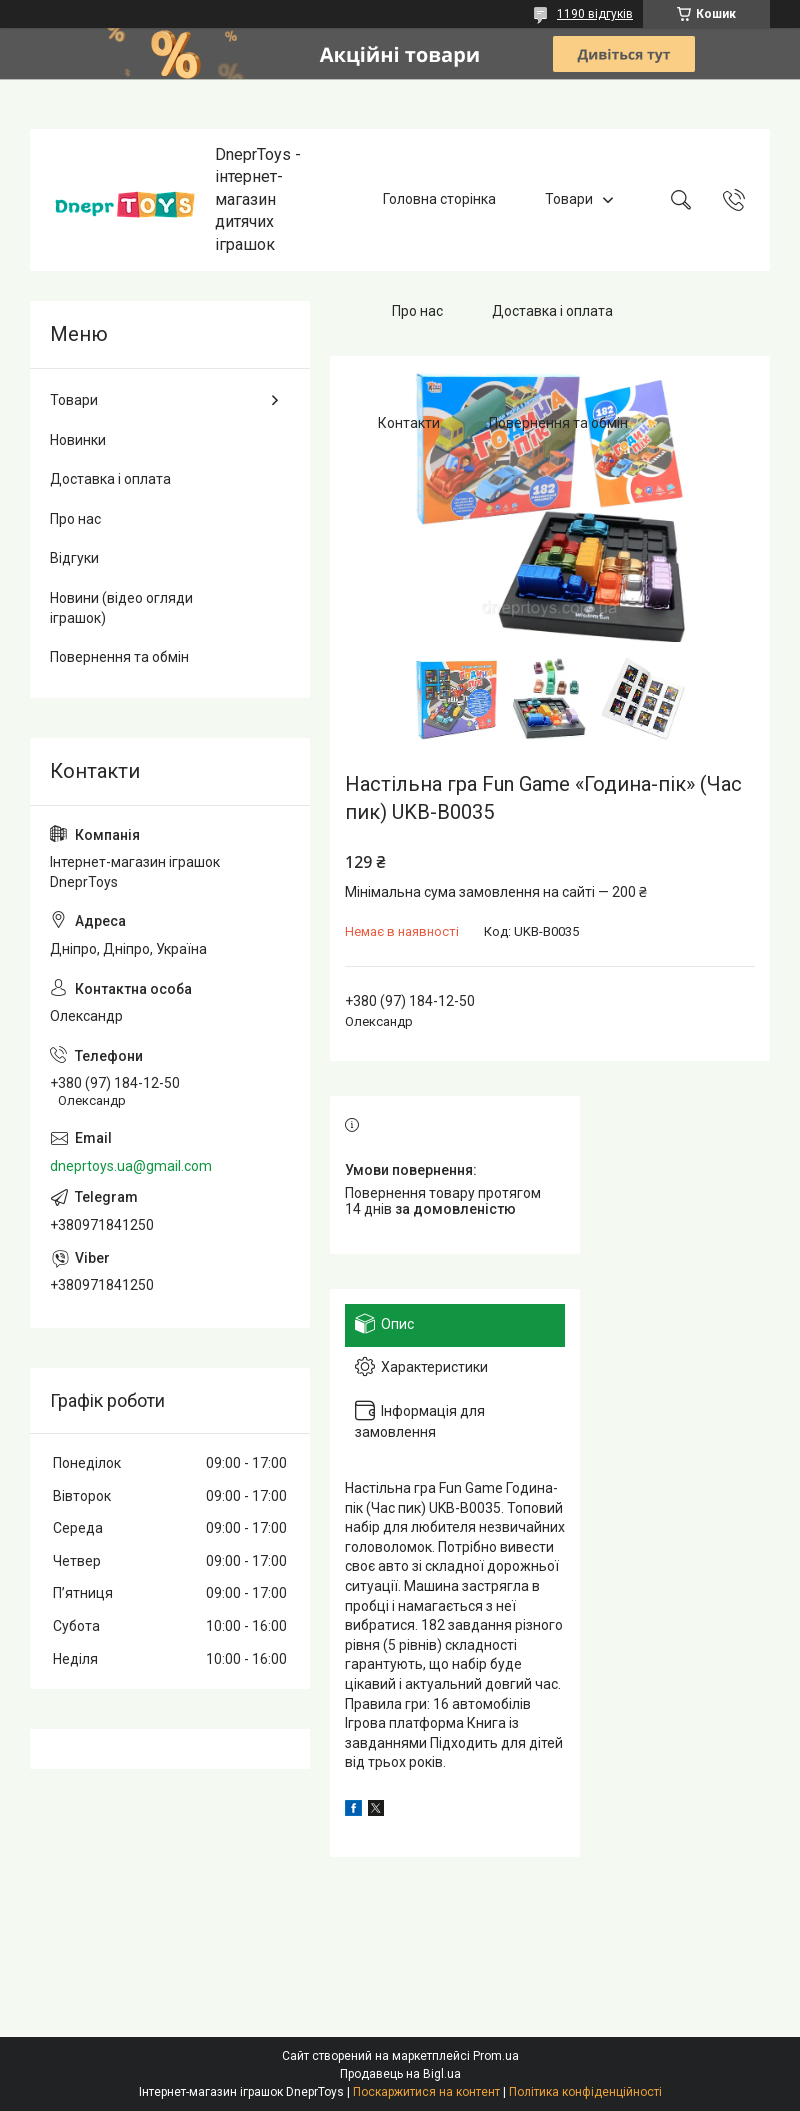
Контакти (409, 423)
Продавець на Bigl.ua (400, 2074)
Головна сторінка (439, 199)
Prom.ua (496, 2056)
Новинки (78, 440)
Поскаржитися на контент (426, 2092)
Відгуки (74, 558)
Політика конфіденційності (585, 2092)
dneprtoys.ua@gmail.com (131, 1166)
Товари (569, 199)
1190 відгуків (595, 14)
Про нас (417, 311)
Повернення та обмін (558, 423)
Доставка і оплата (552, 311)
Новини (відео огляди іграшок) (121, 608)
